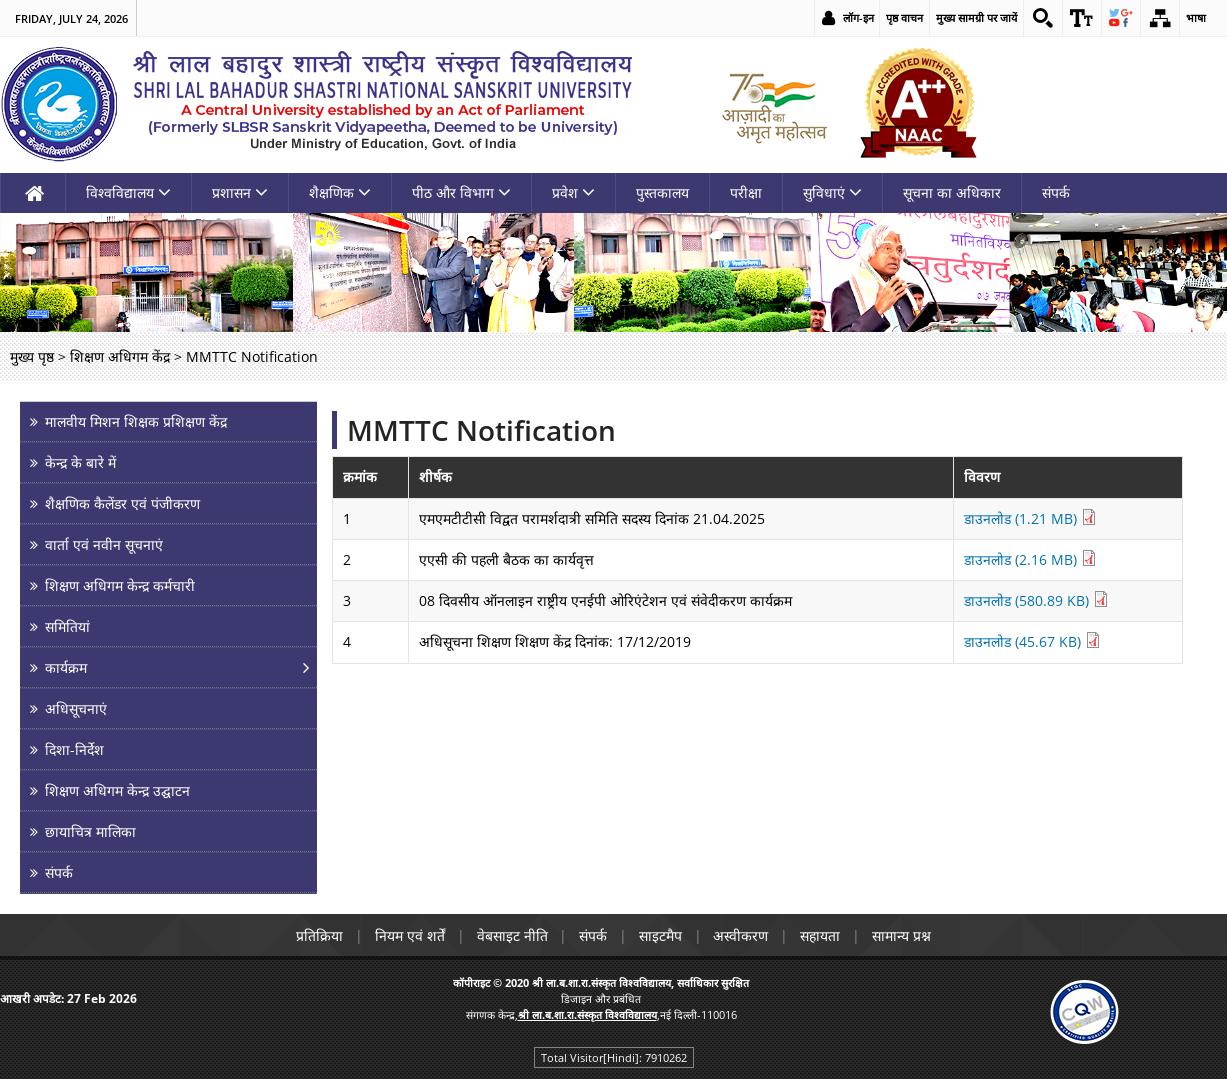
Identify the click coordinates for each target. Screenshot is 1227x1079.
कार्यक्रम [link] (66, 667)
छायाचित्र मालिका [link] (90, 831)
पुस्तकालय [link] (662, 192)
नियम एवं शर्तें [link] (409, 935)
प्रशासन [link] (240, 192)
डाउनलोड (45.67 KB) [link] (1032, 641)
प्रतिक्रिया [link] (318, 935)
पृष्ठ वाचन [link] (904, 17)
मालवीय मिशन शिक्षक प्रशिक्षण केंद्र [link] (136, 421)
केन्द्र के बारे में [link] (80, 462)
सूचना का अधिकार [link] (952, 192)
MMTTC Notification (481, 430)
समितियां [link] (67, 626)
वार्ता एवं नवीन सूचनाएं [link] (104, 544)
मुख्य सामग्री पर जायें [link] (976, 17)
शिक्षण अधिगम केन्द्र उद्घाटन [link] (117, 790)
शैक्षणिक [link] (340, 192)
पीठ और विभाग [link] (461, 192)
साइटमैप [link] (660, 935)
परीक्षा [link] (746, 192)
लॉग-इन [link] (858, 17)
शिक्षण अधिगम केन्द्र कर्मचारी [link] (120, 585)
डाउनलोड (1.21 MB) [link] (1030, 518)
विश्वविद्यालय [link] (128, 192)
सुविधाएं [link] (832, 192)
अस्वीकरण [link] (741, 935)
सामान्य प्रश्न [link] (902, 935)
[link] (1043, 18)
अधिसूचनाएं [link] (76, 708)
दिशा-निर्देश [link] (74, 749)
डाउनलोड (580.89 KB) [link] (1036, 600)
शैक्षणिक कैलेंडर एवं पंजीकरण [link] (122, 503)
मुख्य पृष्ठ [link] (32, 356)
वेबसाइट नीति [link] (511, 935)
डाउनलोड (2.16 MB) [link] (1030, 559)
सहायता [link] (821, 935)
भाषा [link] (1196, 17)
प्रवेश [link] (573, 192)
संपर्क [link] (1056, 192)
